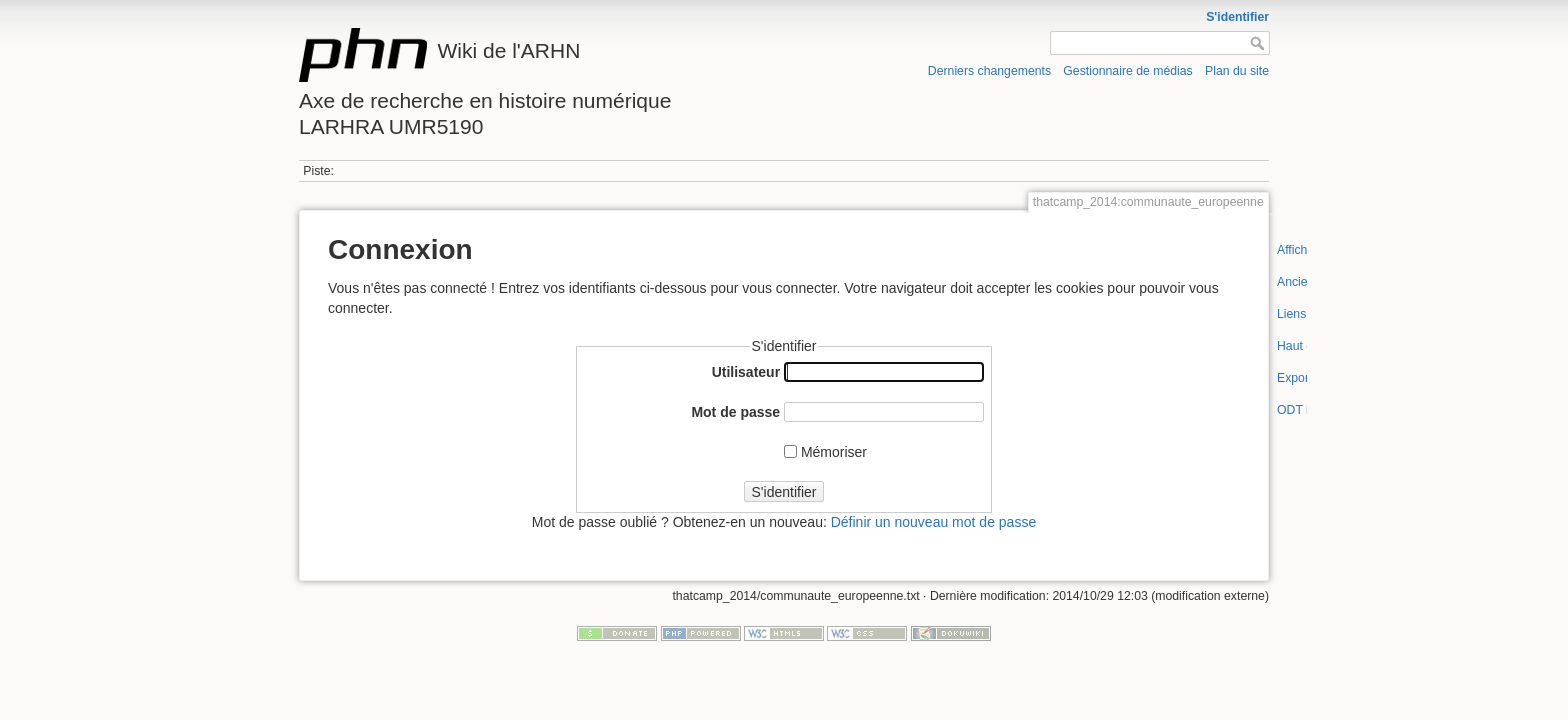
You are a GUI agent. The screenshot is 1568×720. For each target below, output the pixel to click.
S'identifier (1237, 17)
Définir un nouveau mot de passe (933, 522)
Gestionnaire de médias (1127, 71)
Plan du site (1237, 71)
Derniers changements (989, 71)
